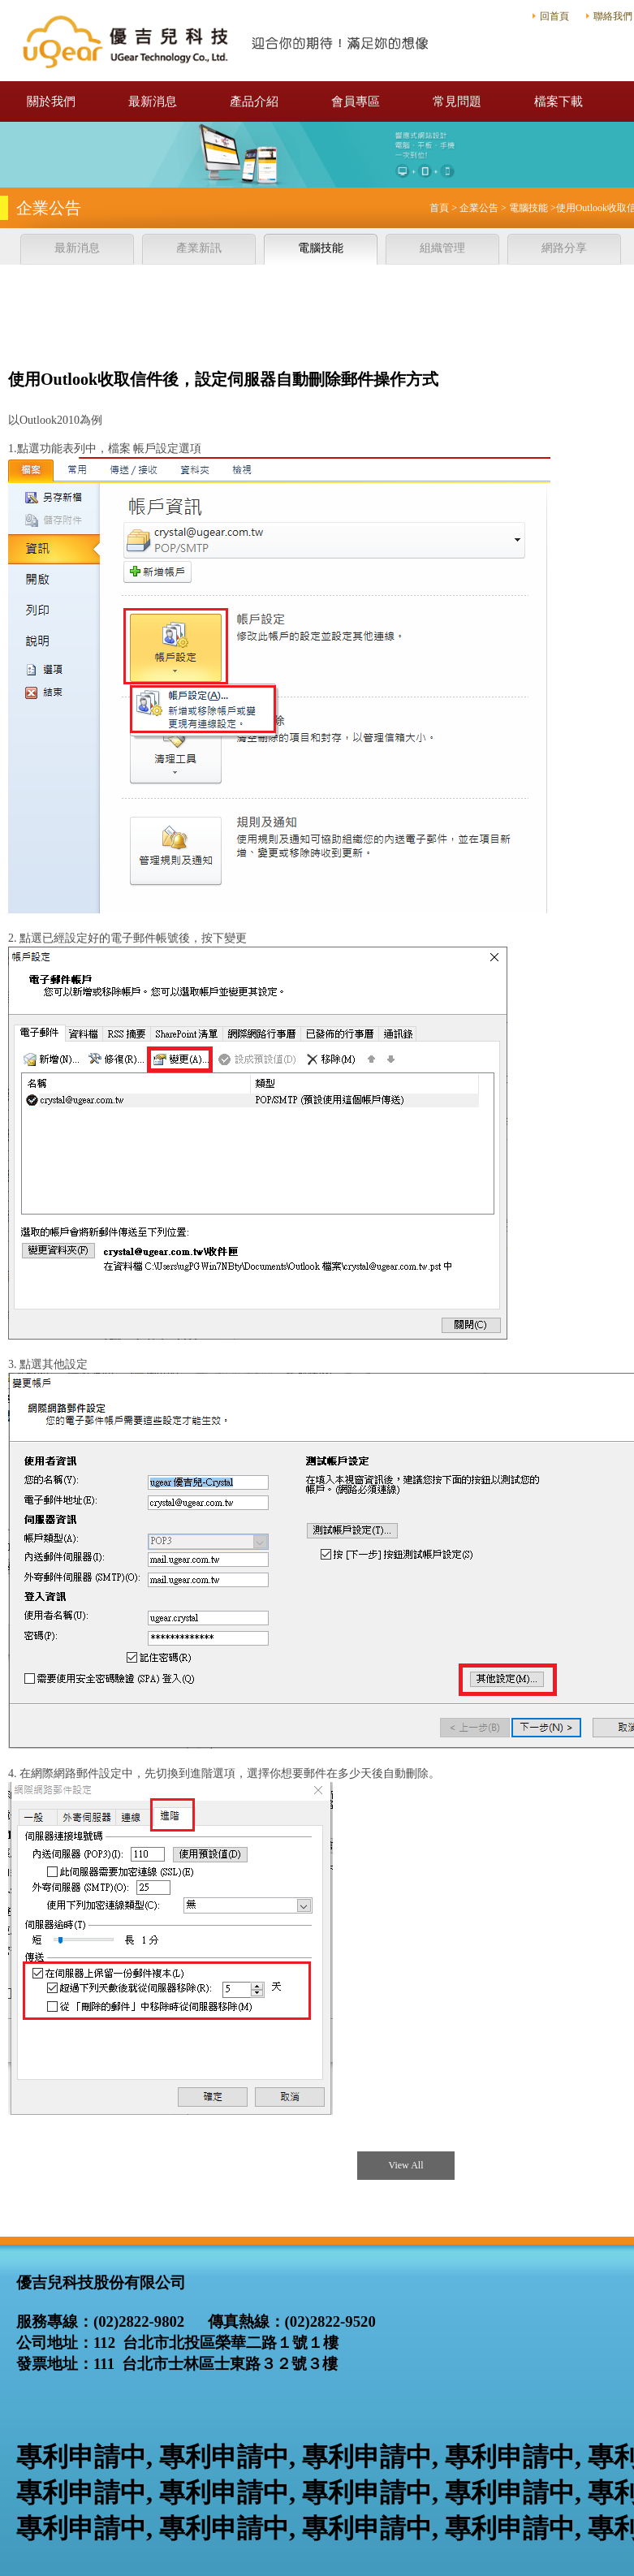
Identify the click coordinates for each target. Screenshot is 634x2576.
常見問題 (457, 101)
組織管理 (442, 248)
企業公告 (478, 208)
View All (406, 2165)
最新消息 (152, 101)
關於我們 (51, 101)
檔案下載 (558, 101)
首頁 (439, 208)
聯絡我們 (612, 16)
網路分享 (564, 248)
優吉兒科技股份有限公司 (227, 40)
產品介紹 (254, 101)
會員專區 (355, 101)
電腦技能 (528, 208)
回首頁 (554, 16)
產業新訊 (199, 248)
